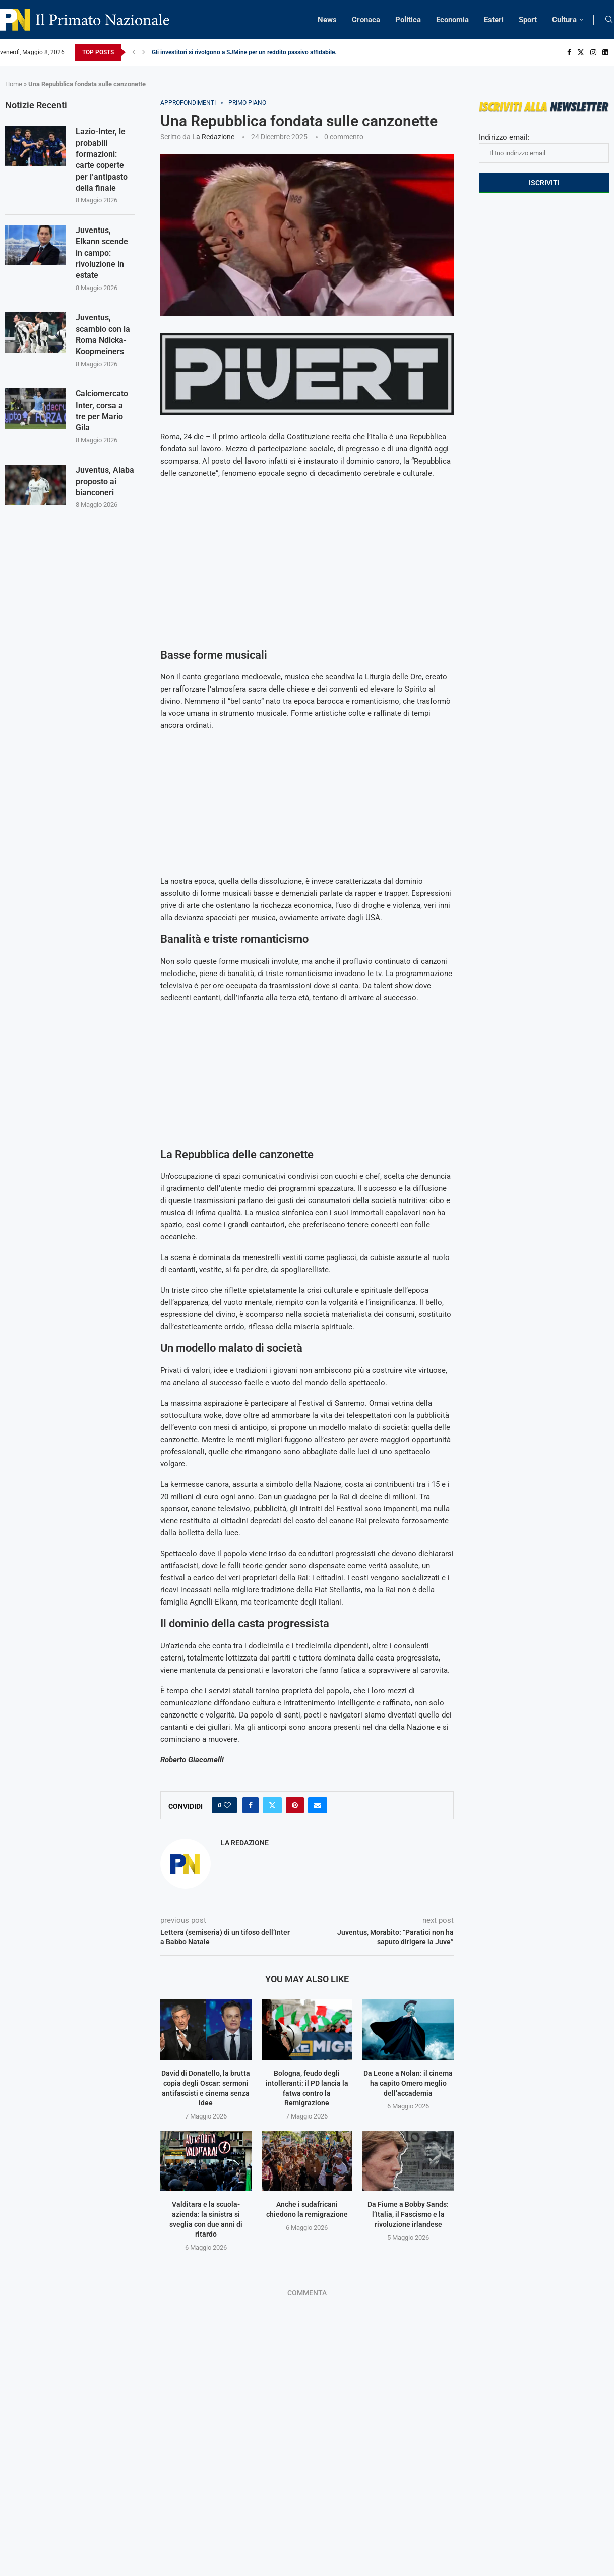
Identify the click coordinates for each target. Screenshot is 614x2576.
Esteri (494, 19)
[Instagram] (593, 52)
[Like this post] (227, 1805)
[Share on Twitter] (272, 1805)
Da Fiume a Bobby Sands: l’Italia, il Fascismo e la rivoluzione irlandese (408, 2214)
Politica (408, 19)
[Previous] (134, 52)
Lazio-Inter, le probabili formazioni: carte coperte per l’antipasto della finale (102, 160)
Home (13, 84)
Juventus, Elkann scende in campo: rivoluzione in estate (102, 252)
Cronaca (366, 19)
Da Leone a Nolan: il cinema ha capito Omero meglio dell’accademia (408, 2083)
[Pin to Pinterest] (295, 1805)
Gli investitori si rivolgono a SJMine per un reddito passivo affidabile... (245, 52)
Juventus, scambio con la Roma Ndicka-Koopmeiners (103, 335)
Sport (528, 19)
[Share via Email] (317, 1805)
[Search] (609, 20)
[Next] (144, 52)
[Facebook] (569, 52)
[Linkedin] (605, 52)
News (327, 19)
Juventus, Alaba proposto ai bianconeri (105, 482)
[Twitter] (581, 52)
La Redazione (213, 137)
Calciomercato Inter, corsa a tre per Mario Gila (102, 411)
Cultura (564, 19)
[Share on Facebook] (250, 1805)
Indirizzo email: (544, 148)
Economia (452, 19)
